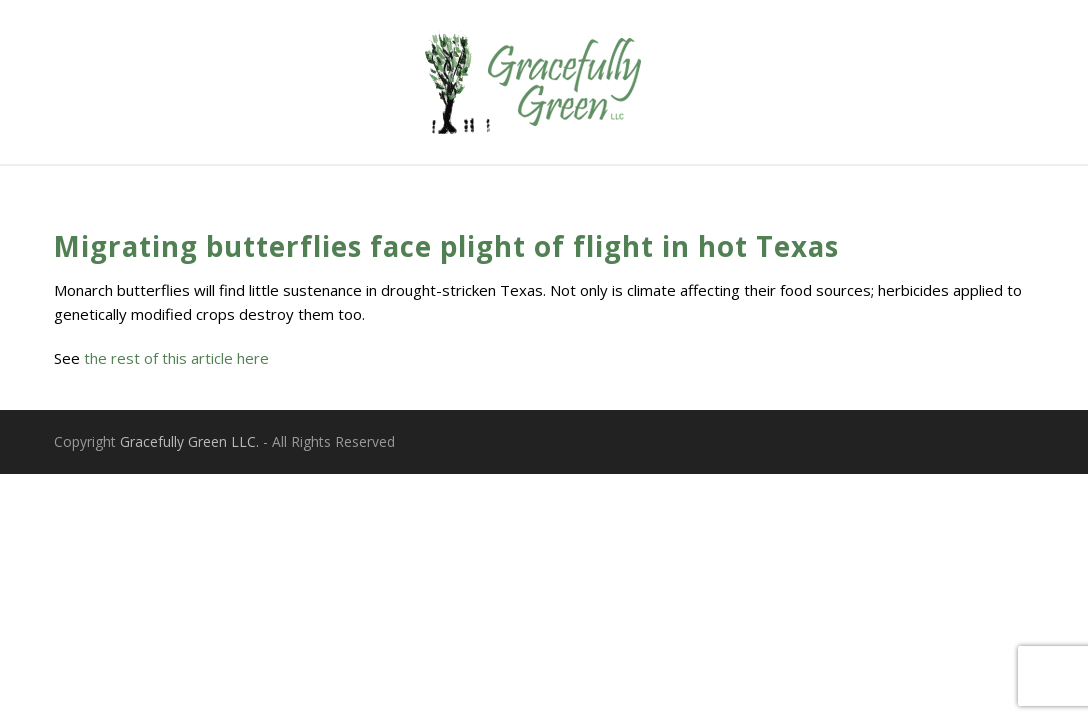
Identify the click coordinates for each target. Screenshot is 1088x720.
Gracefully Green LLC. (189, 441)
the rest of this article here (176, 358)
